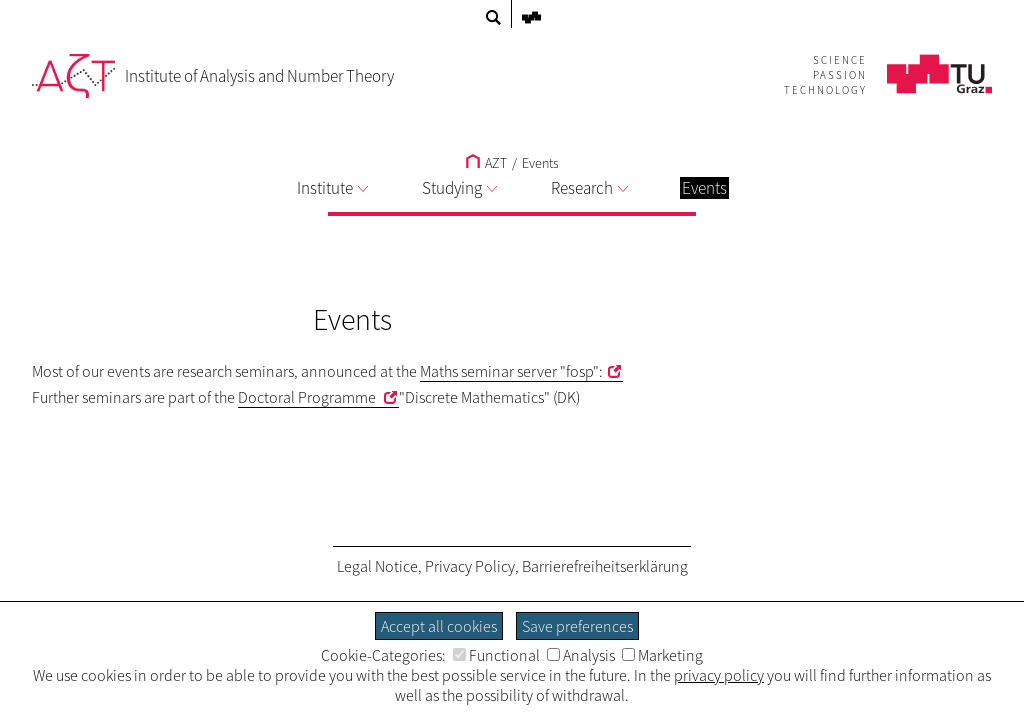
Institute (332, 188)
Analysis (581, 655)
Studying (459, 188)
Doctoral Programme (308, 397)
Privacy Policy (470, 566)
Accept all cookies (439, 626)
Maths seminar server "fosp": (511, 371)
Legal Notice (377, 566)
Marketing (662, 655)
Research (589, 188)
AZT (486, 163)
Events (540, 163)
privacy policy (719, 675)
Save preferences (577, 626)
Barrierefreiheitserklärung (605, 566)
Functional (496, 655)
